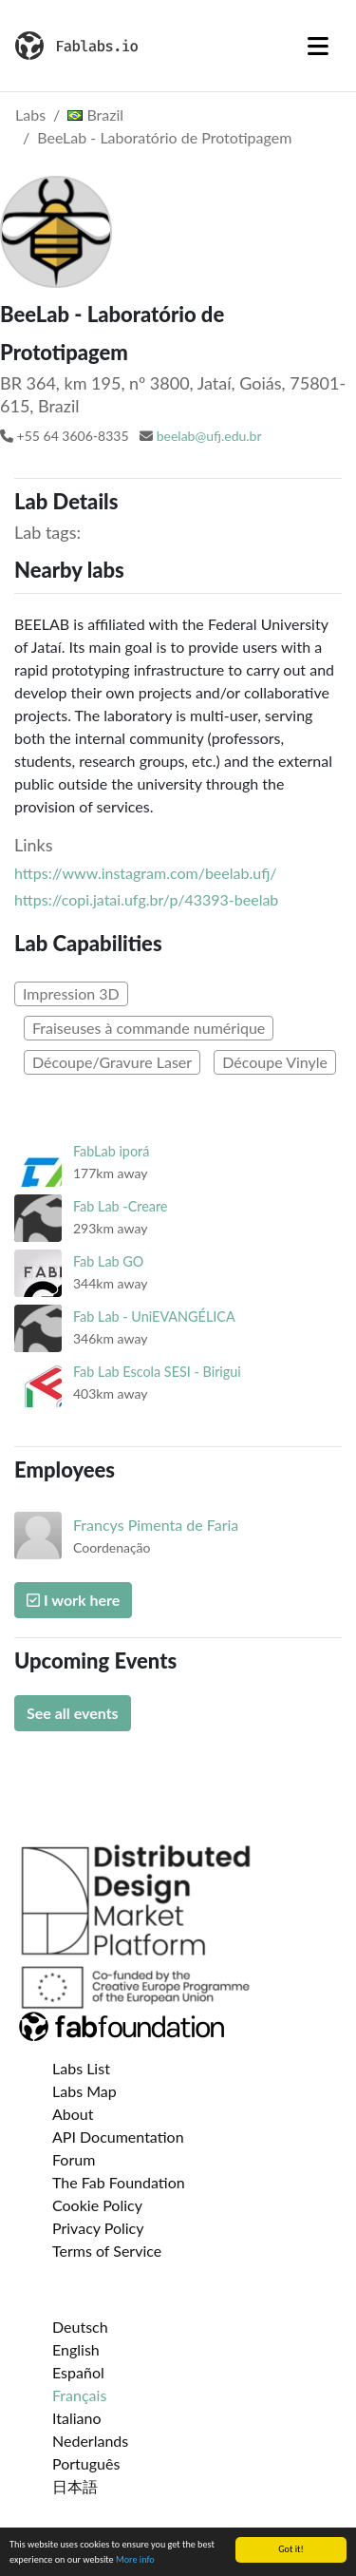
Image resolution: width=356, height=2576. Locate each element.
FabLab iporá (111, 1151)
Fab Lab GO (108, 1261)
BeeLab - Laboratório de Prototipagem (164, 137)
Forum (73, 2159)
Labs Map (84, 2091)
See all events (73, 1713)
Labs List (81, 2068)
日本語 (75, 2486)
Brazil (95, 114)
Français (79, 2395)
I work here (73, 1600)
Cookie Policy (97, 2205)
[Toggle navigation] (318, 45)
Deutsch (80, 2327)
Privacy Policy (98, 2228)
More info (135, 2560)
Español (78, 2372)
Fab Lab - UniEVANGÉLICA (154, 1316)
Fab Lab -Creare (120, 1206)
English (76, 2349)
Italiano (77, 2418)
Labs (30, 114)
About (73, 2114)
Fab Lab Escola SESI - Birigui (157, 1372)
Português (86, 2463)
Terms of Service (106, 2251)
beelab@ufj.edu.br (209, 436)
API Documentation (118, 2137)
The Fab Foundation (118, 2182)
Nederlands (90, 2441)
